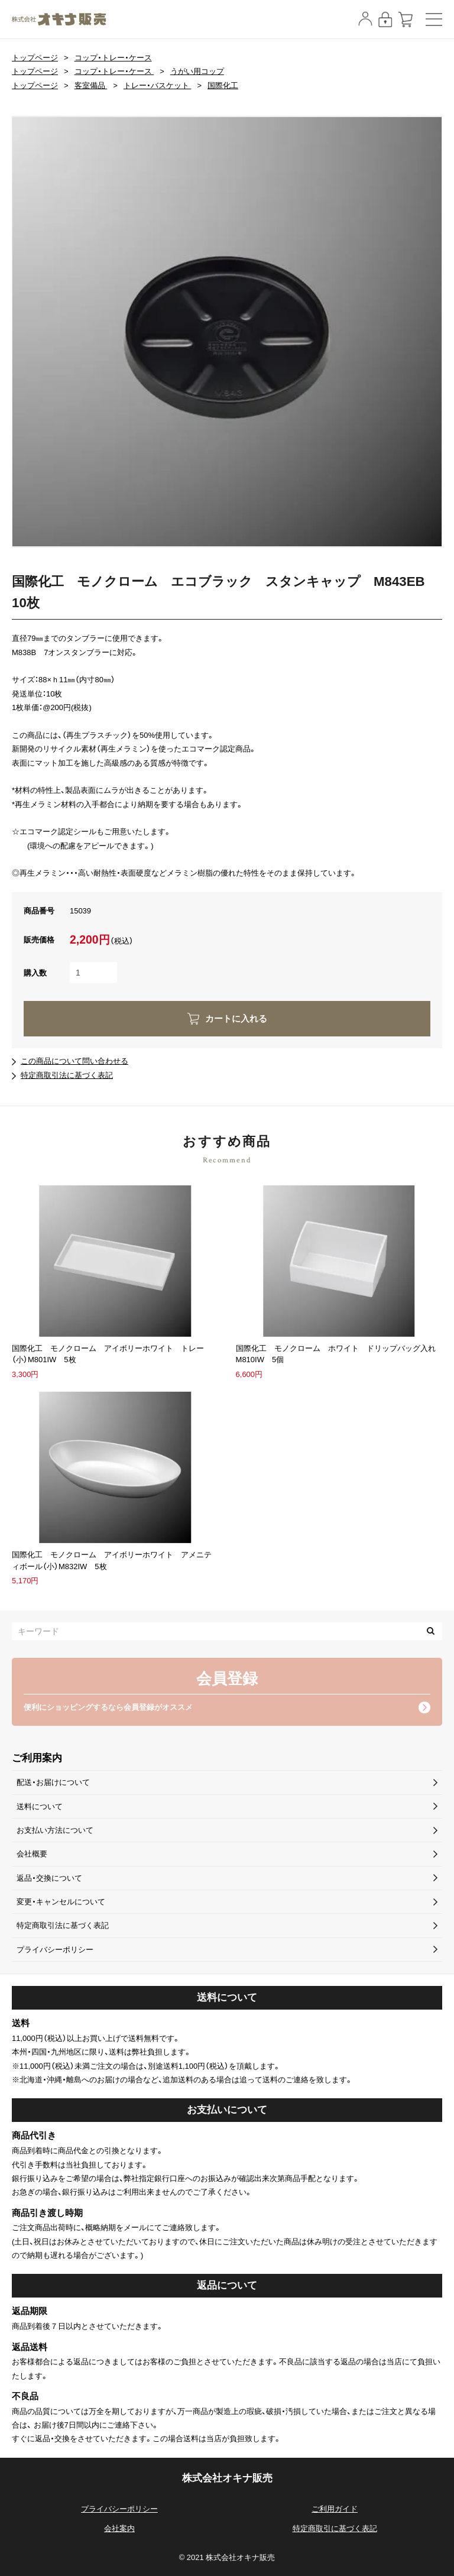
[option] (227, 331)
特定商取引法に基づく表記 (67, 1075)
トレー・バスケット (158, 85)
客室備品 (91, 85)
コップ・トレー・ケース (113, 57)
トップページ (35, 57)
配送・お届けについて (53, 1782)
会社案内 (119, 2528)
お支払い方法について (55, 1830)
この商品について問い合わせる (74, 1061)
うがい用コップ (197, 71)
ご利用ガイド (335, 2508)
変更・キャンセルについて (61, 1901)
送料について (40, 1806)
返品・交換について (49, 1878)
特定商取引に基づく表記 (335, 2528)
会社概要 (32, 1853)
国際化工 (222, 85)
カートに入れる (236, 1018)
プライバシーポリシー (55, 1949)
